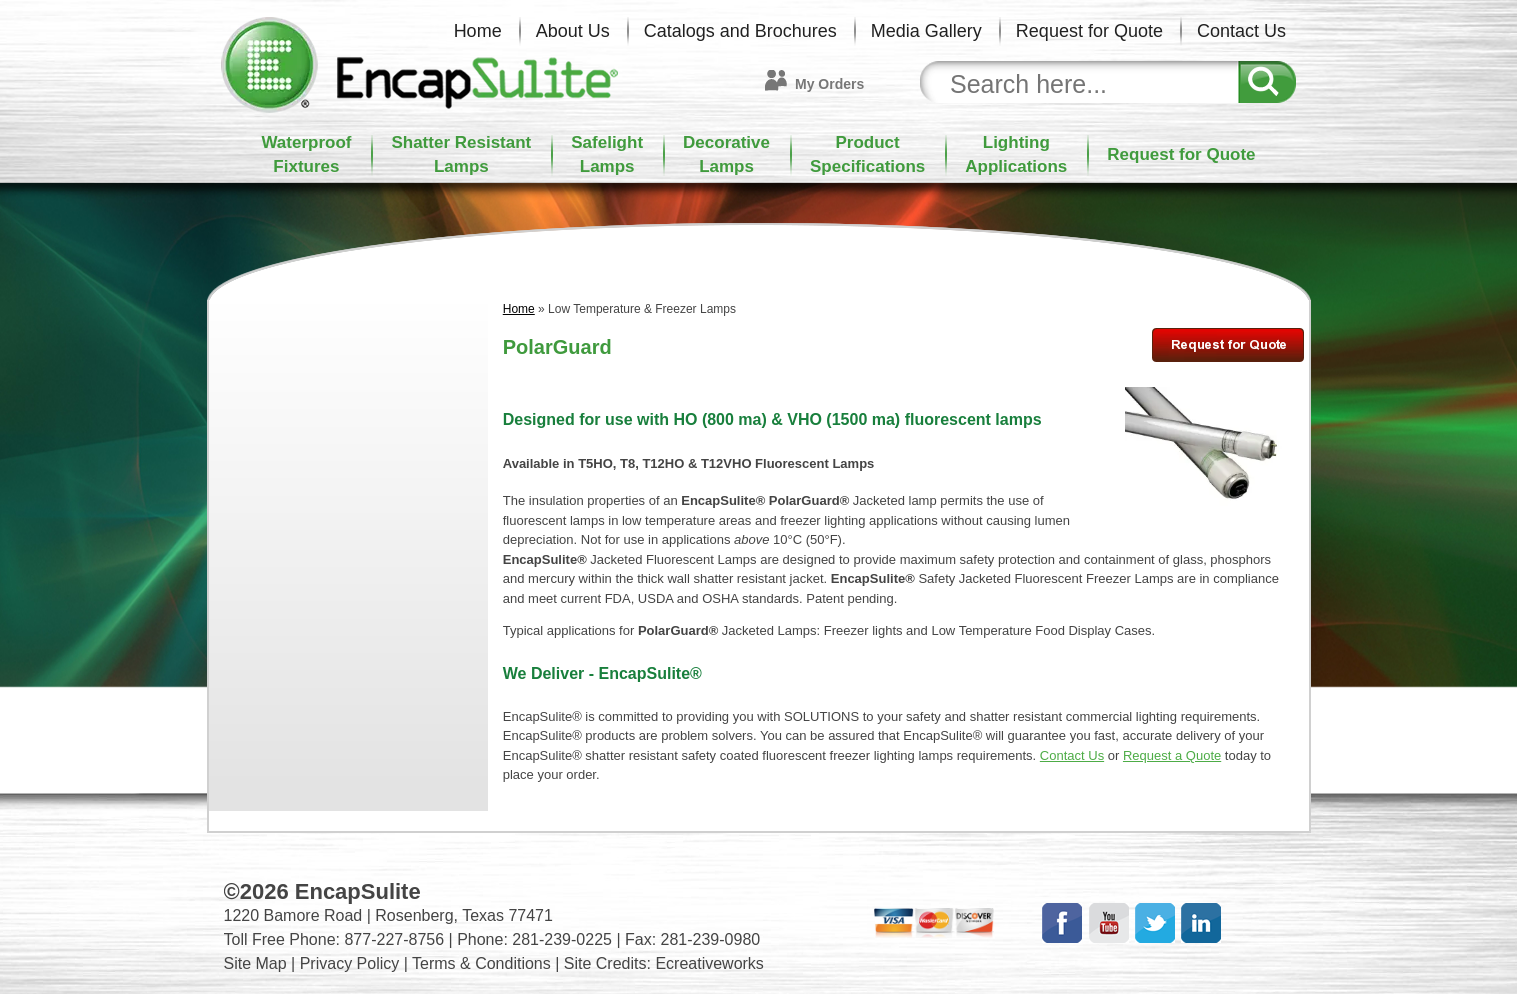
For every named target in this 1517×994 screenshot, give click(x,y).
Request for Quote (1089, 31)
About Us (573, 31)
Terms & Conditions (481, 963)
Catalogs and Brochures (740, 31)
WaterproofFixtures (306, 154)
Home (478, 31)
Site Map (255, 963)
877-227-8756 (394, 939)
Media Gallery (926, 31)
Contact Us (1241, 31)
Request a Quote (1172, 755)
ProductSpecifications (867, 154)
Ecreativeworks (709, 963)
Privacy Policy (350, 963)
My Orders (829, 84)
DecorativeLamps (726, 154)
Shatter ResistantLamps (461, 154)
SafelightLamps (607, 154)
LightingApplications (1016, 154)
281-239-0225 (562, 939)
